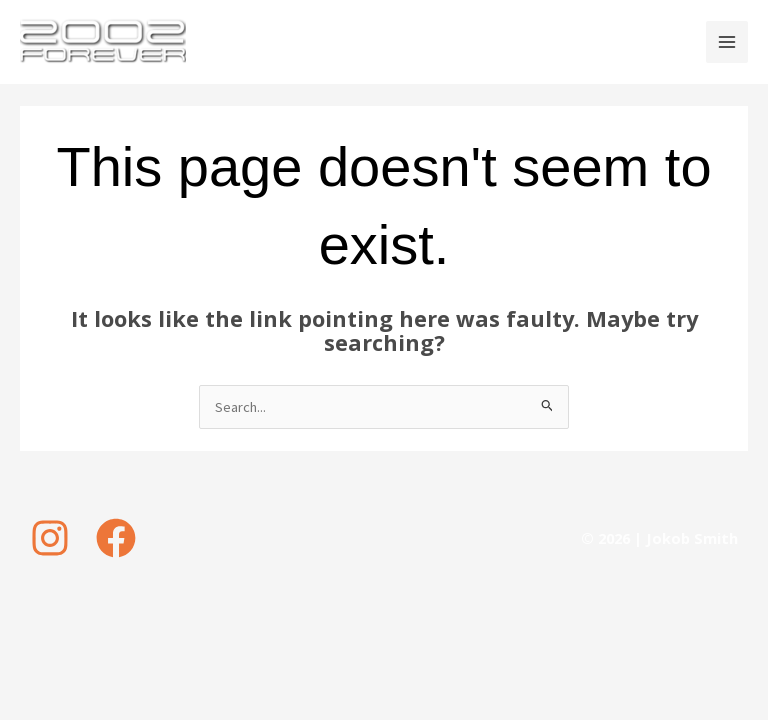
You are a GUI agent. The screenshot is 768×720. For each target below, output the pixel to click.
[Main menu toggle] (727, 42)
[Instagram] (50, 538)
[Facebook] (116, 538)
